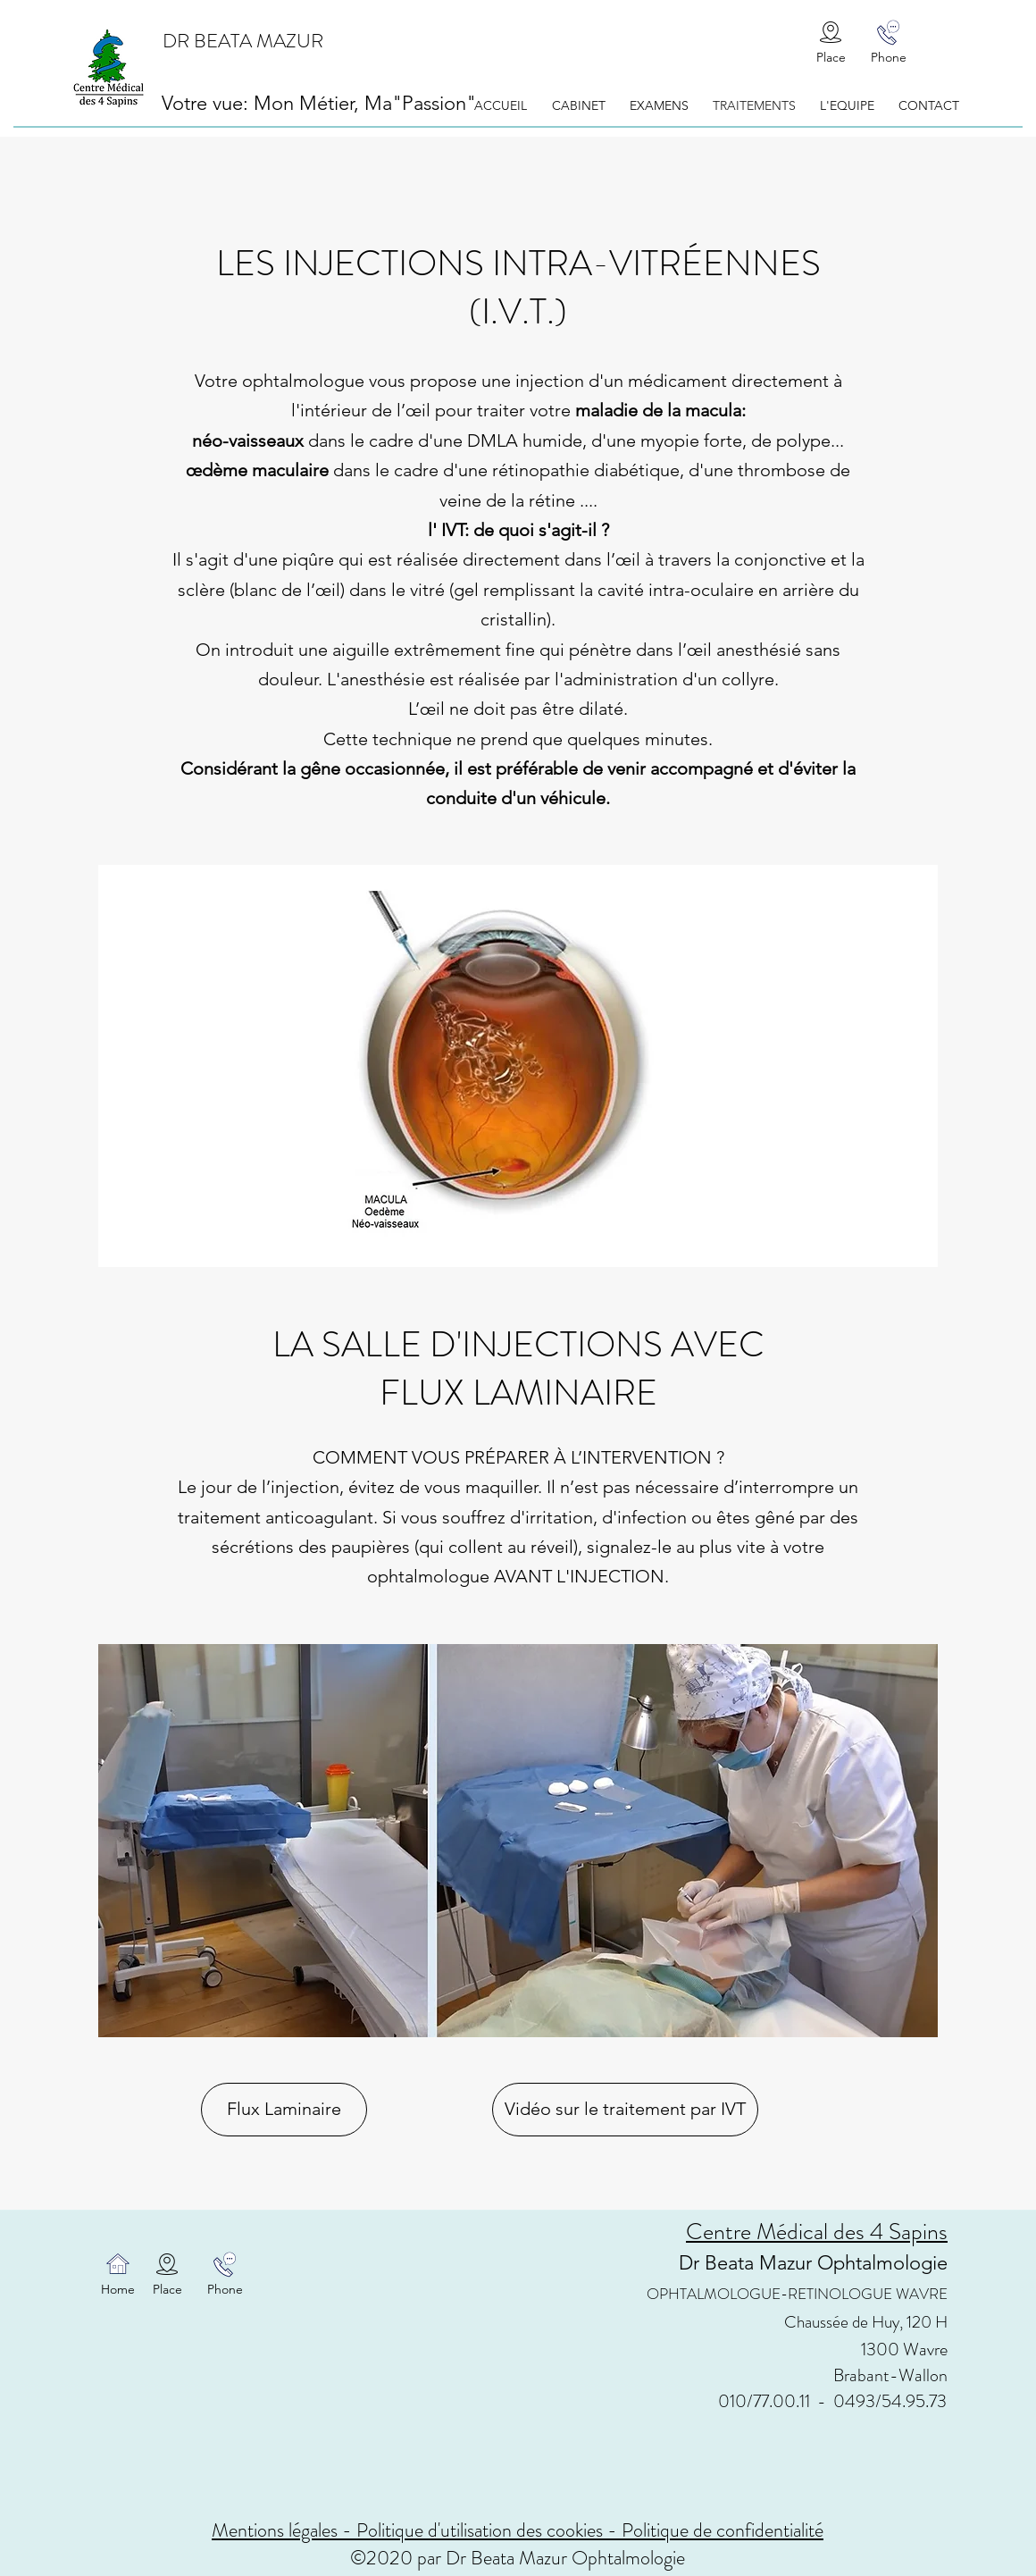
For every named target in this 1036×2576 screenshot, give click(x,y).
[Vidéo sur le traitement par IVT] (625, 2109)
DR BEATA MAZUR (243, 41)
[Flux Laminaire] (284, 2109)
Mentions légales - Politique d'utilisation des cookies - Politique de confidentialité (517, 2530)
